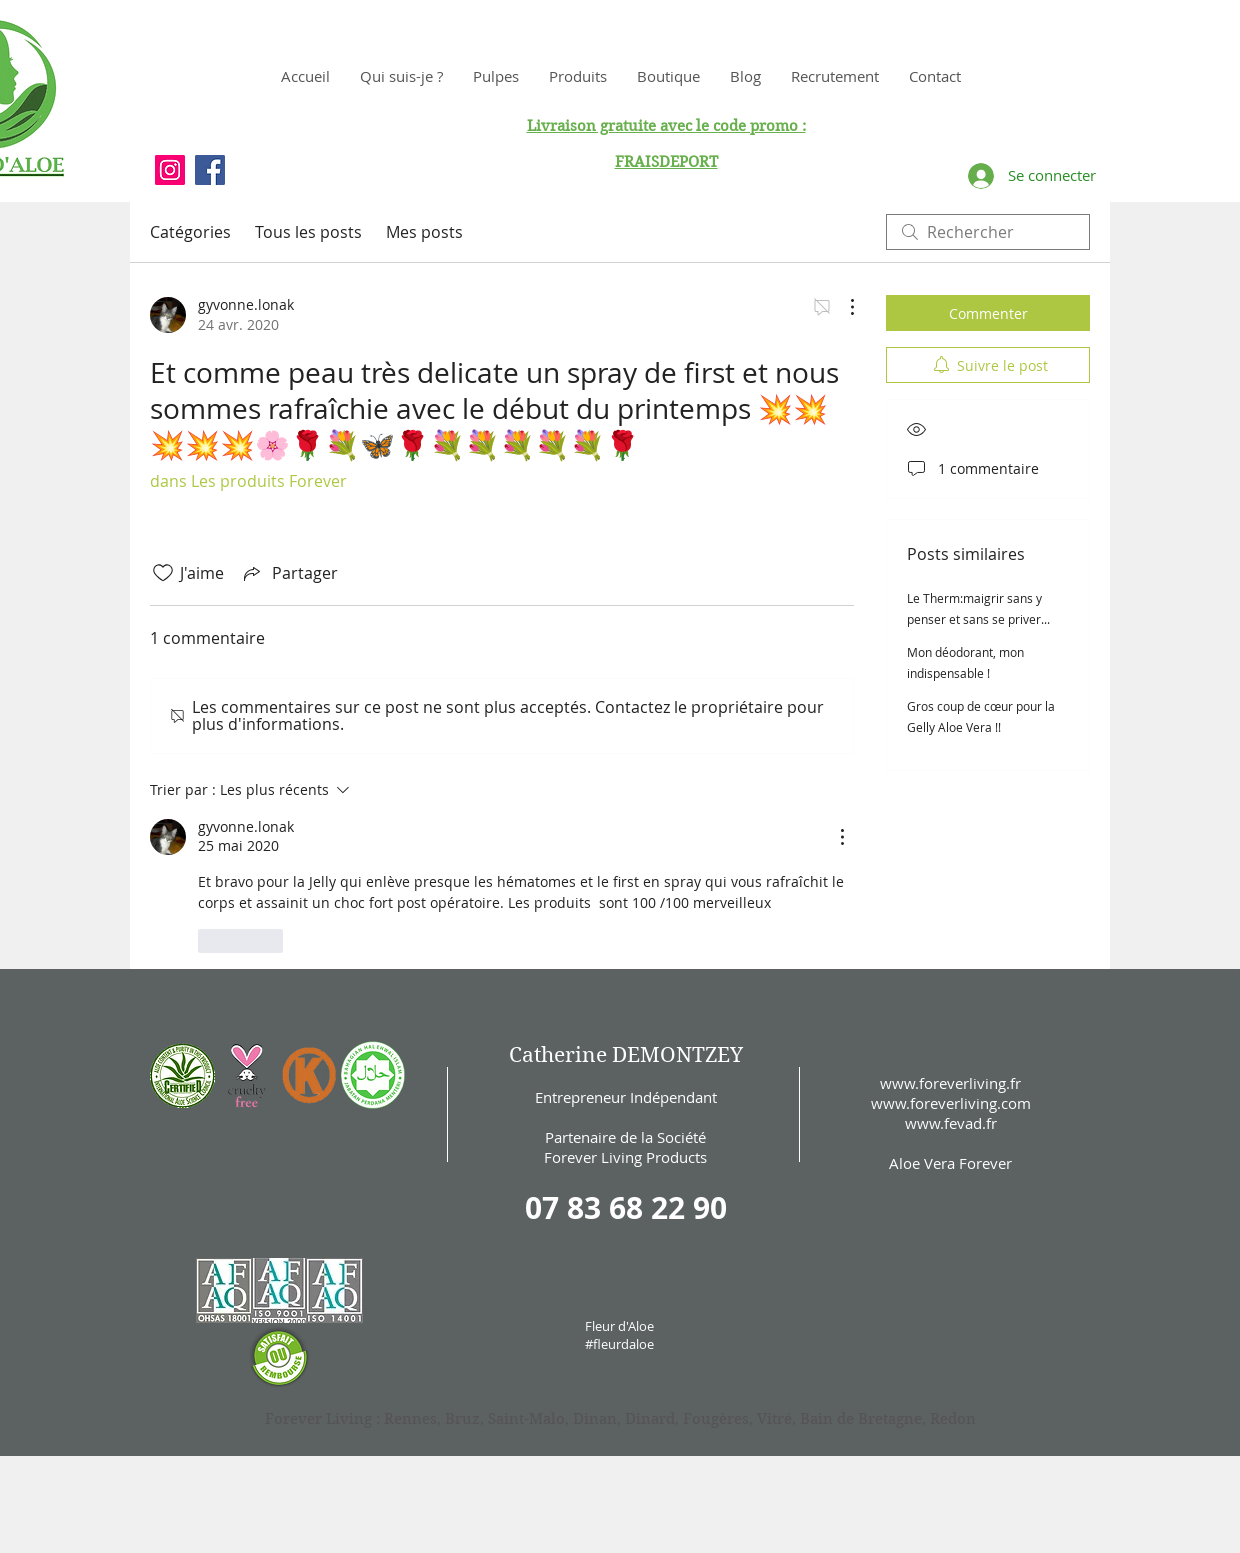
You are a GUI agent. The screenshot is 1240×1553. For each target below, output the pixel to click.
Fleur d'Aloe (619, 1326)
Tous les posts (308, 232)
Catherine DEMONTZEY (626, 1055)
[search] (988, 232)
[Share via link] (289, 573)
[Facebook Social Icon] (210, 170)
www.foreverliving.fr (950, 1083)
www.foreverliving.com (951, 1103)
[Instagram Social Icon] (170, 170)
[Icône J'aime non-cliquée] (163, 573)
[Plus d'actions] (842, 307)
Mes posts (424, 232)
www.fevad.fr (951, 1123)
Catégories (190, 232)
